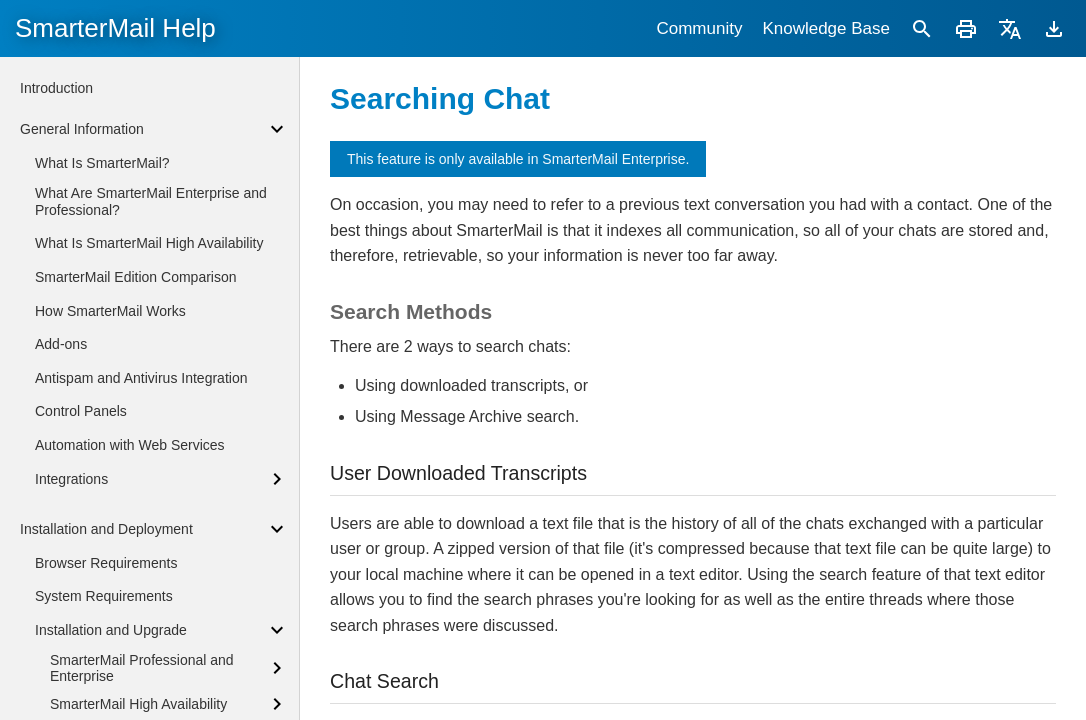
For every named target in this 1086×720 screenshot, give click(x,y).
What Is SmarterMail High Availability (149, 243)
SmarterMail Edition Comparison (136, 277)
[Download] (1054, 28)
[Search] (922, 28)
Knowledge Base (826, 28)
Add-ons (61, 344)
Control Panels (81, 411)
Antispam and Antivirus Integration (141, 378)
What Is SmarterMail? (102, 163)
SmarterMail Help (115, 28)
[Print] (966, 28)
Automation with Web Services (130, 445)
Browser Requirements (106, 563)
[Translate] (1010, 28)
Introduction (56, 88)
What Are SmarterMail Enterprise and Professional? (151, 201)
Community (699, 28)
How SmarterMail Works (110, 311)
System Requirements (104, 596)
